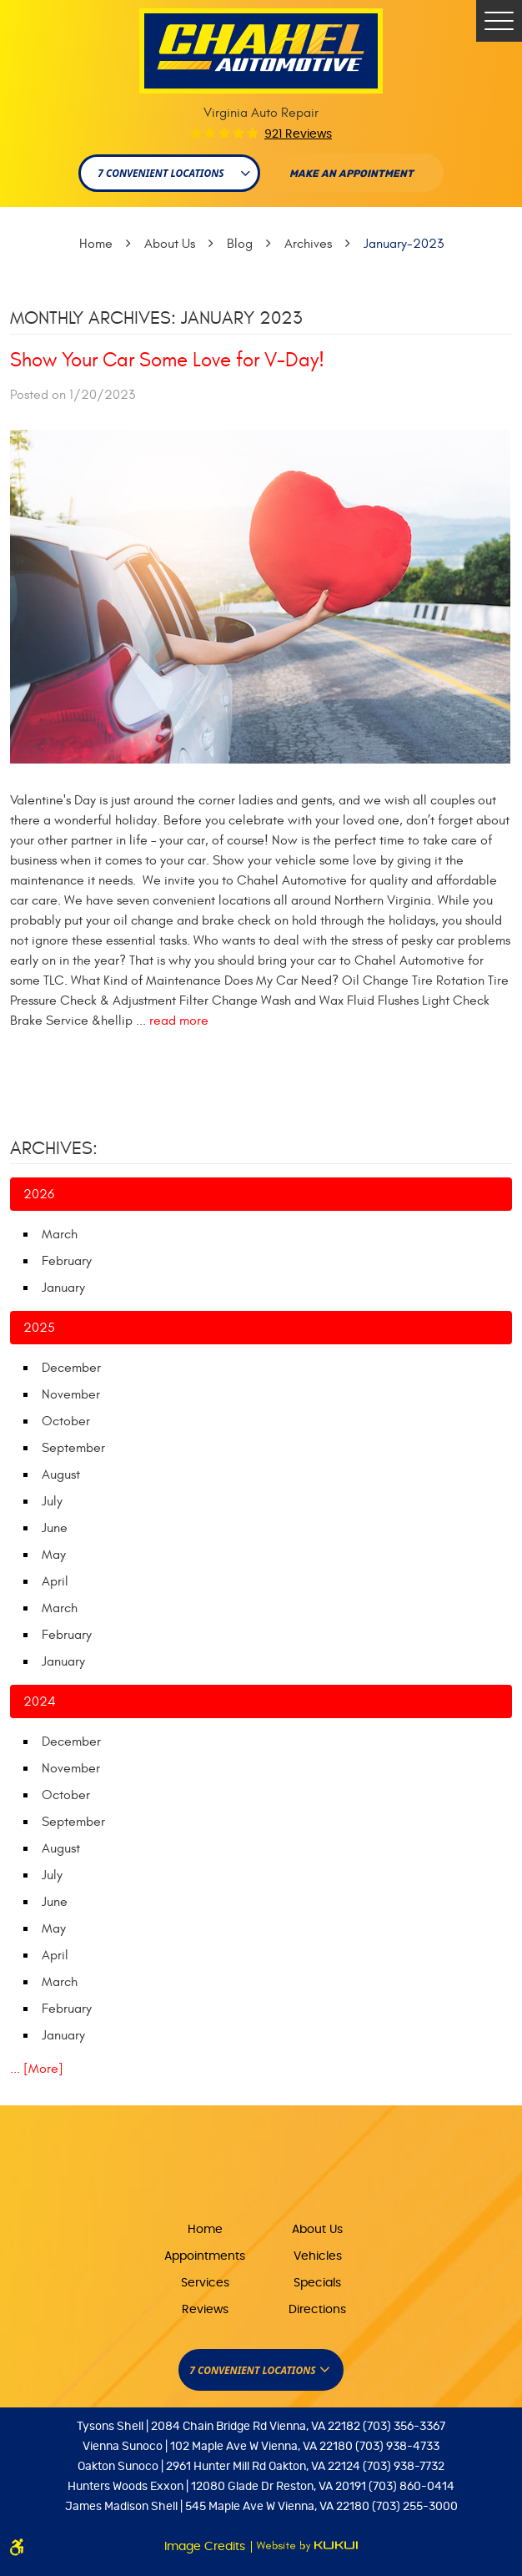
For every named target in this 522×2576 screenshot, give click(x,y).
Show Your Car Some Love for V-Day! (167, 360)
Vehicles (318, 2256)
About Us (169, 243)
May (54, 1554)
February (67, 1260)
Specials (317, 2283)
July (52, 1501)
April (55, 1581)
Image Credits (206, 2547)
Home (96, 243)
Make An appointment (351, 174)
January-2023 (404, 243)
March (60, 1234)
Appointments (204, 2256)
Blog (240, 243)
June (55, 1527)
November (71, 1394)
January (63, 1287)
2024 (39, 1701)
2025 (39, 1327)
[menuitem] (204, 2228)
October (66, 1421)
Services (205, 2283)
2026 (38, 1194)
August (61, 1474)
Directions (317, 2310)
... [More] (36, 2068)
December (71, 1367)
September (73, 1447)
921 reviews (298, 134)
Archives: (54, 1148)
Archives (308, 243)
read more (178, 1020)
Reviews (205, 2310)
